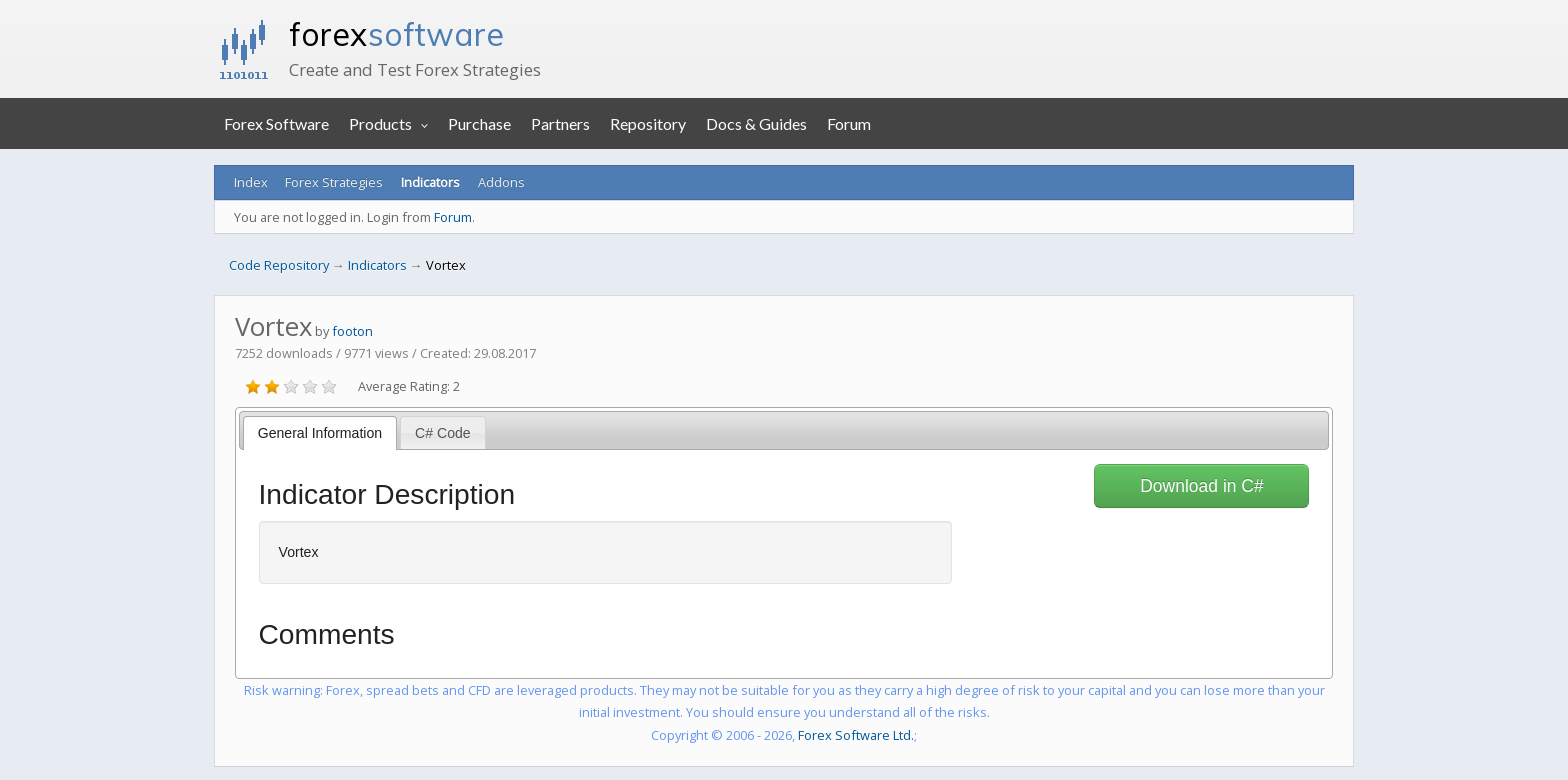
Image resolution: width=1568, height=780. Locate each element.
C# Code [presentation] (443, 433)
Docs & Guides (756, 123)
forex (396, 34)
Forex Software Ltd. (856, 735)
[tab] (320, 433)
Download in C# (1202, 486)
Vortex (446, 265)
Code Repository (279, 265)
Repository (648, 123)
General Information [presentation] (320, 433)
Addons (501, 182)
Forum (849, 123)
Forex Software (276, 123)
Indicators (430, 182)
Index (251, 182)
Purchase (479, 123)
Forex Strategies (334, 182)
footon (352, 331)
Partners (560, 123)
